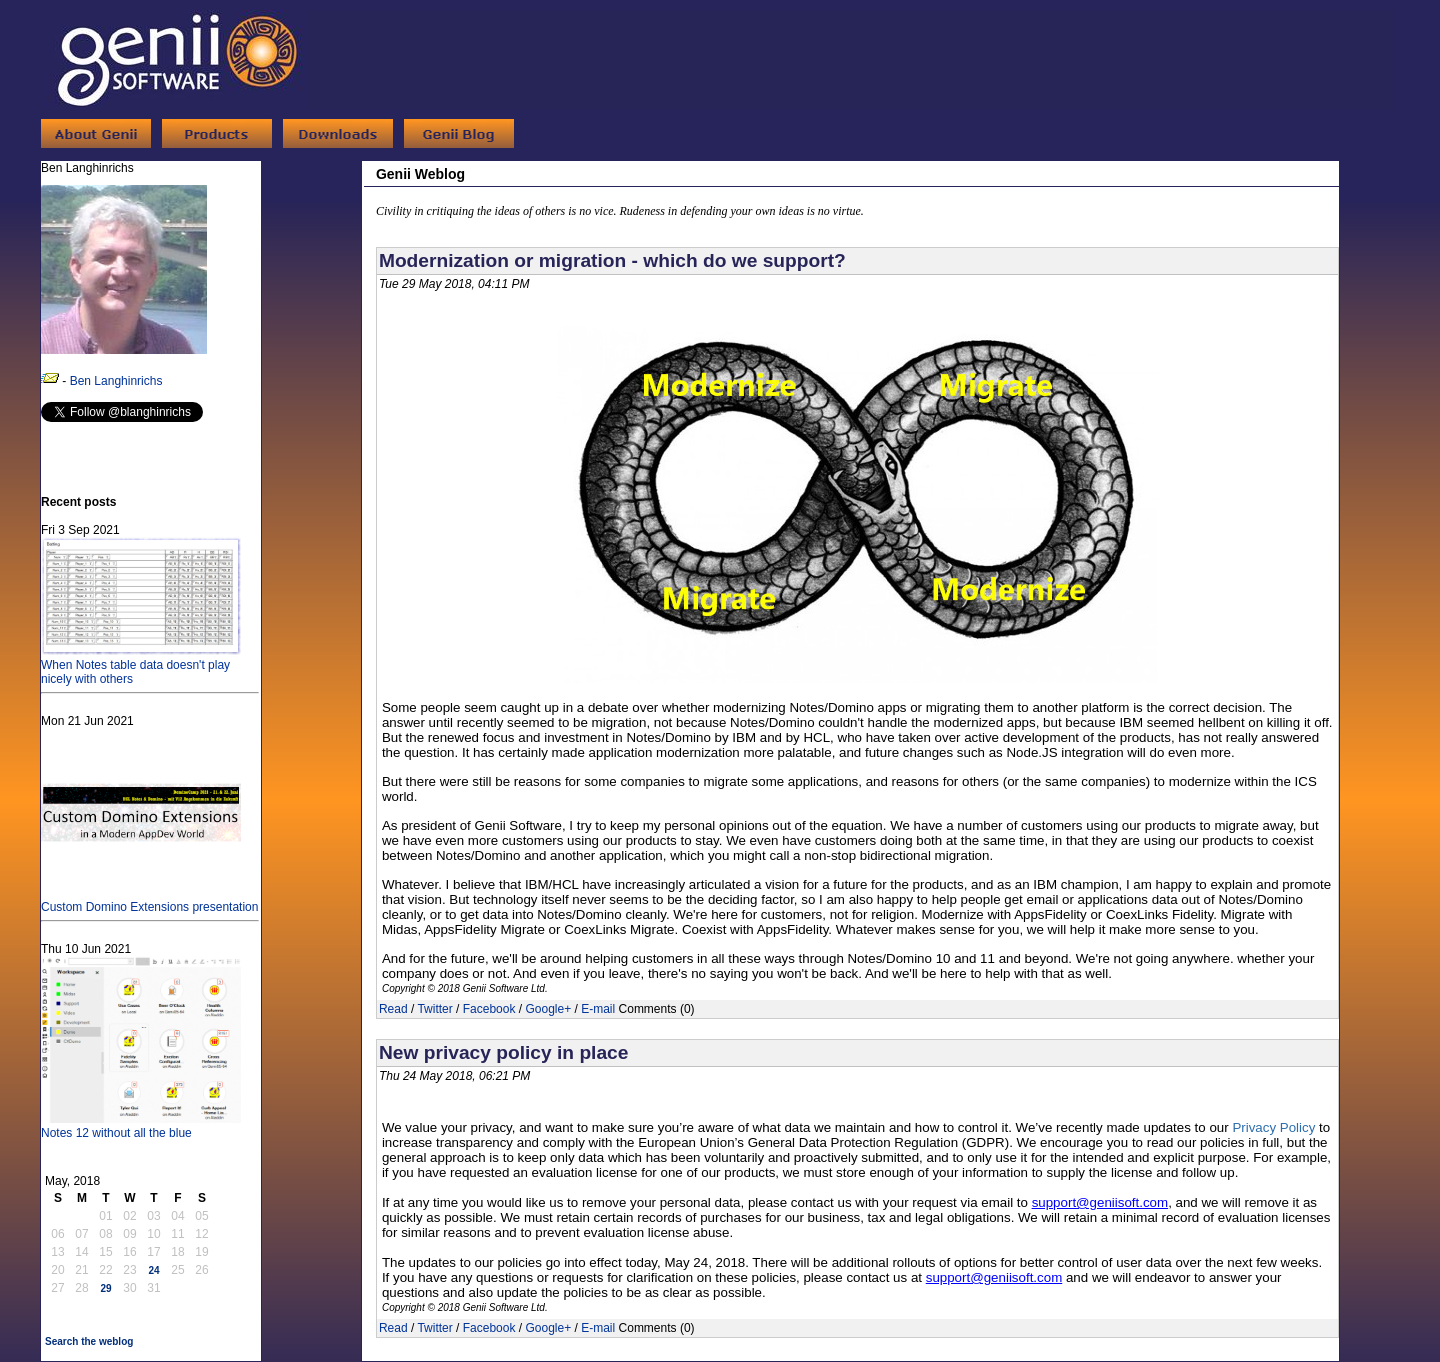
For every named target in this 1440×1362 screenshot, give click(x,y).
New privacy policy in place (504, 1052)
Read (393, 1009)
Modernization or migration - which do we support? (612, 260)
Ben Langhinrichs (116, 381)
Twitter (434, 1009)
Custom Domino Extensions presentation (149, 900)
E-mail (598, 1009)
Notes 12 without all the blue (141, 1126)
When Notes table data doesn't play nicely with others (141, 665)
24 (153, 1270)
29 (105, 1288)
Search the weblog (89, 1341)
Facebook (489, 1009)
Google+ (548, 1009)
